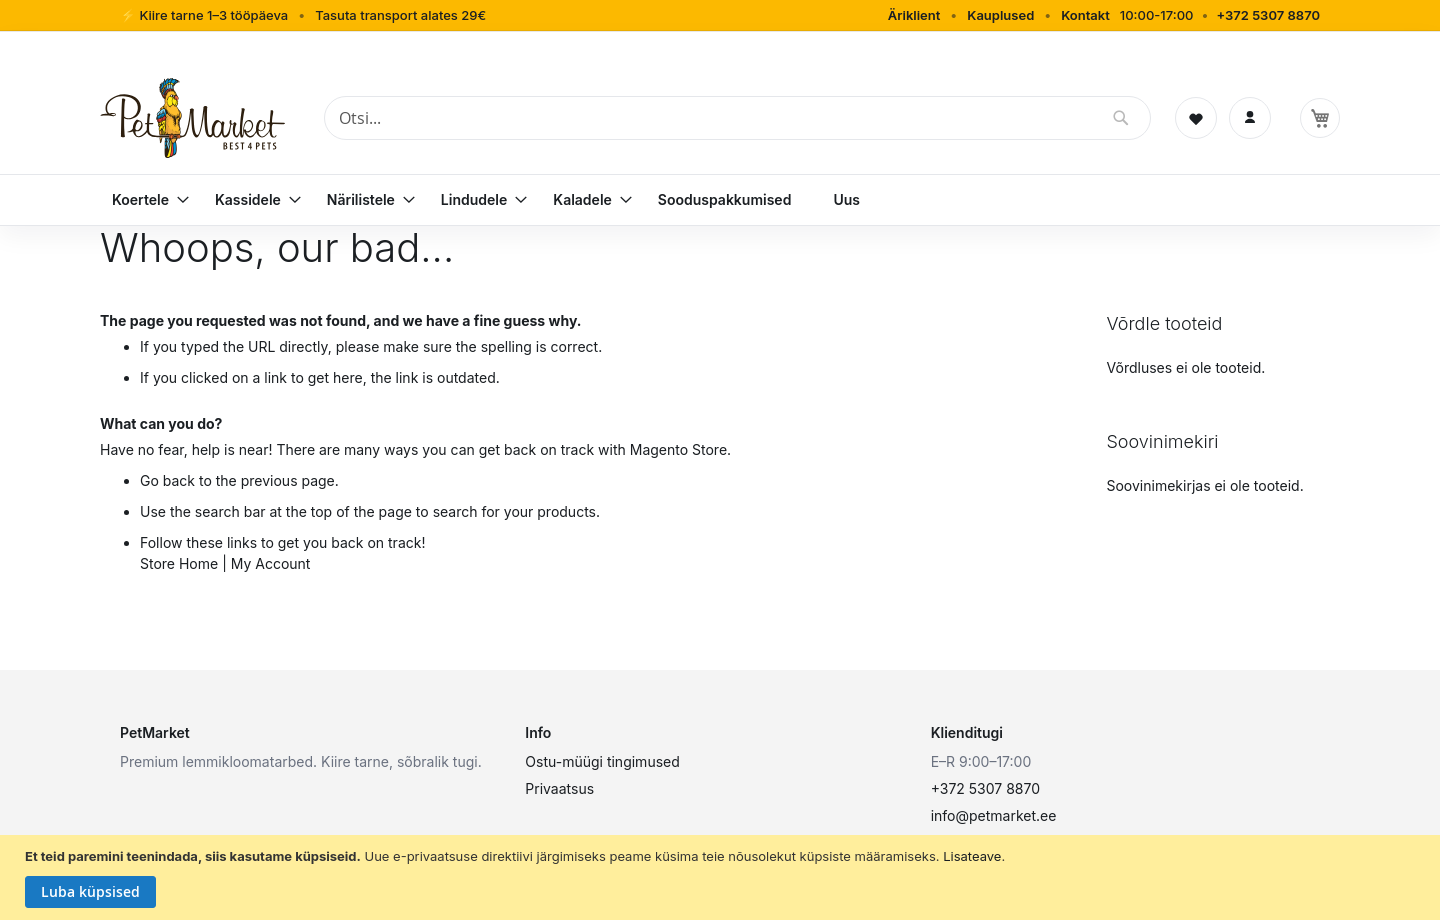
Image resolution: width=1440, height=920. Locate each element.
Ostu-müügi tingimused (602, 761)
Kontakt (1085, 15)
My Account (271, 563)
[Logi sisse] (1250, 118)
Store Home (179, 563)
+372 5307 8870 (1268, 15)
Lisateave (972, 856)
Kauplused (1000, 15)
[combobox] (737, 118)
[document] (722, 878)
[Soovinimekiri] (1196, 118)
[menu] (720, 200)
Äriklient (914, 15)
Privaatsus (559, 788)
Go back (167, 480)
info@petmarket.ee (994, 815)
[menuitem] (142, 200)
